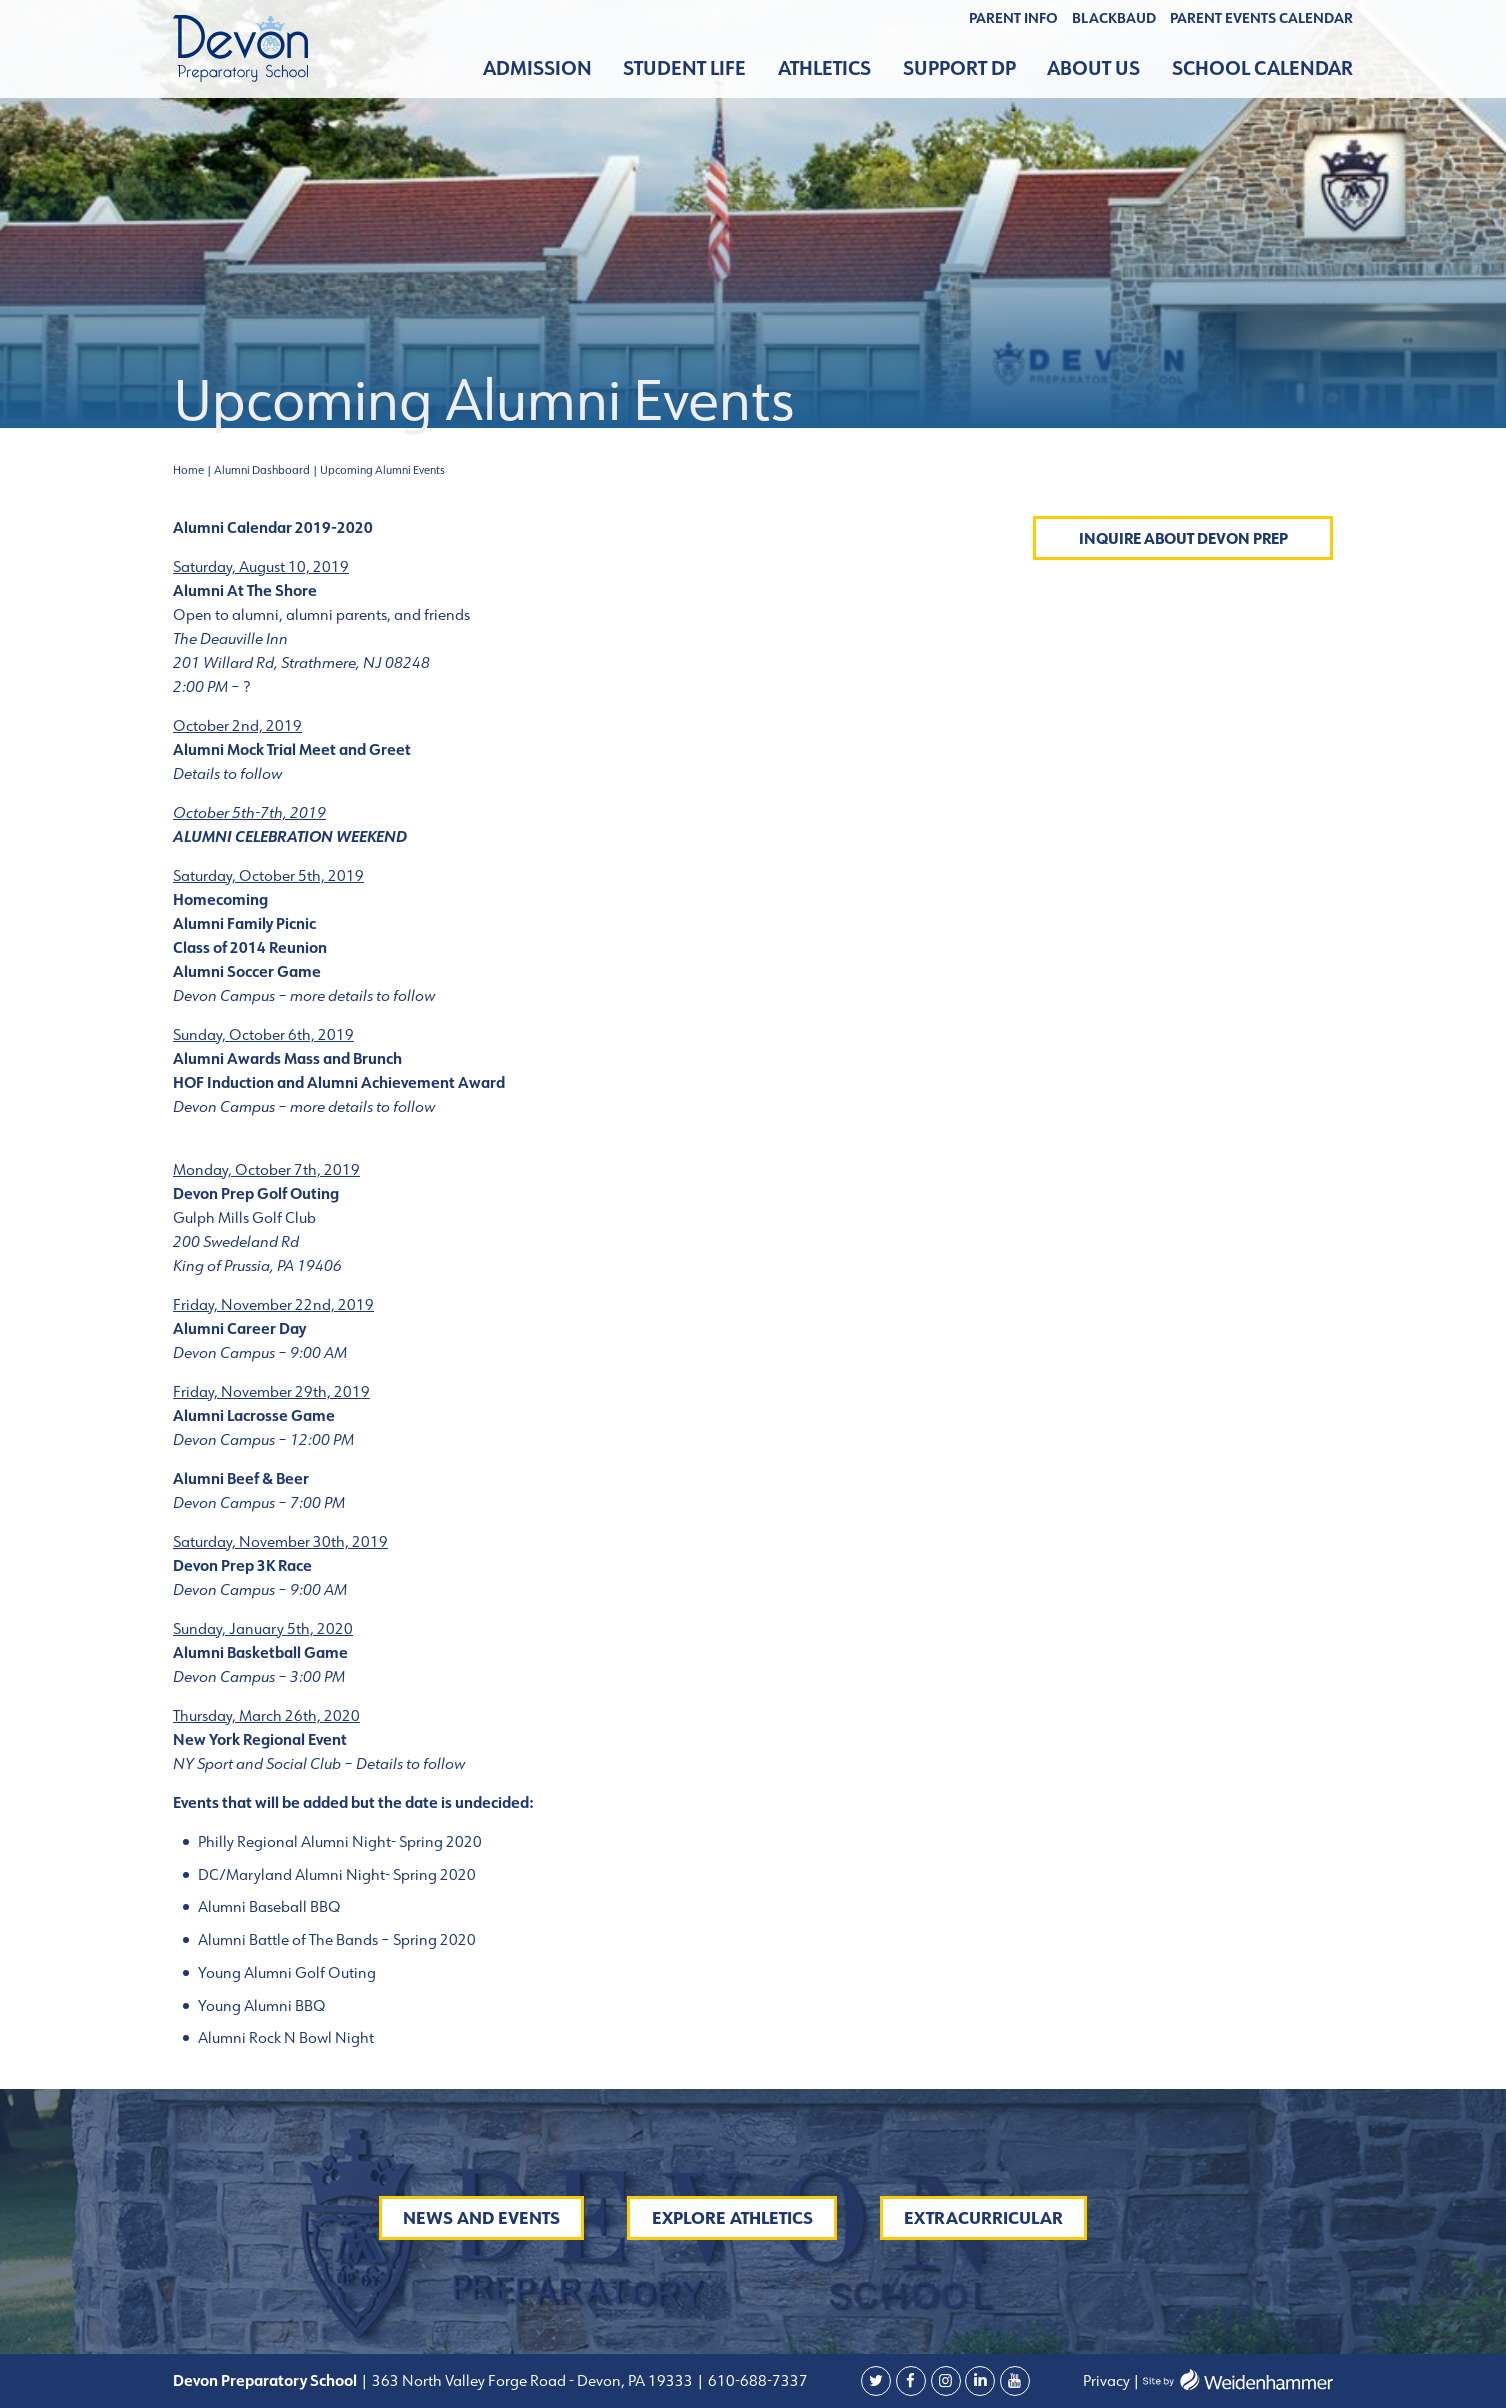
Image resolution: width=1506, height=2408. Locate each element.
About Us (1093, 68)
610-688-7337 (758, 2380)
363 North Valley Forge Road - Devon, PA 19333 (531, 2380)
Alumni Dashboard (262, 470)
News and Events (481, 2218)
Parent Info (1013, 18)
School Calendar (1262, 68)
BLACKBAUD (1114, 18)
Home (188, 470)
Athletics (824, 68)
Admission (537, 68)
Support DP (959, 68)
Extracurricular (983, 2218)
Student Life (684, 68)
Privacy (1106, 2380)
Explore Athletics (732, 2218)
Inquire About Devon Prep (1183, 538)
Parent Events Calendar (1261, 18)
